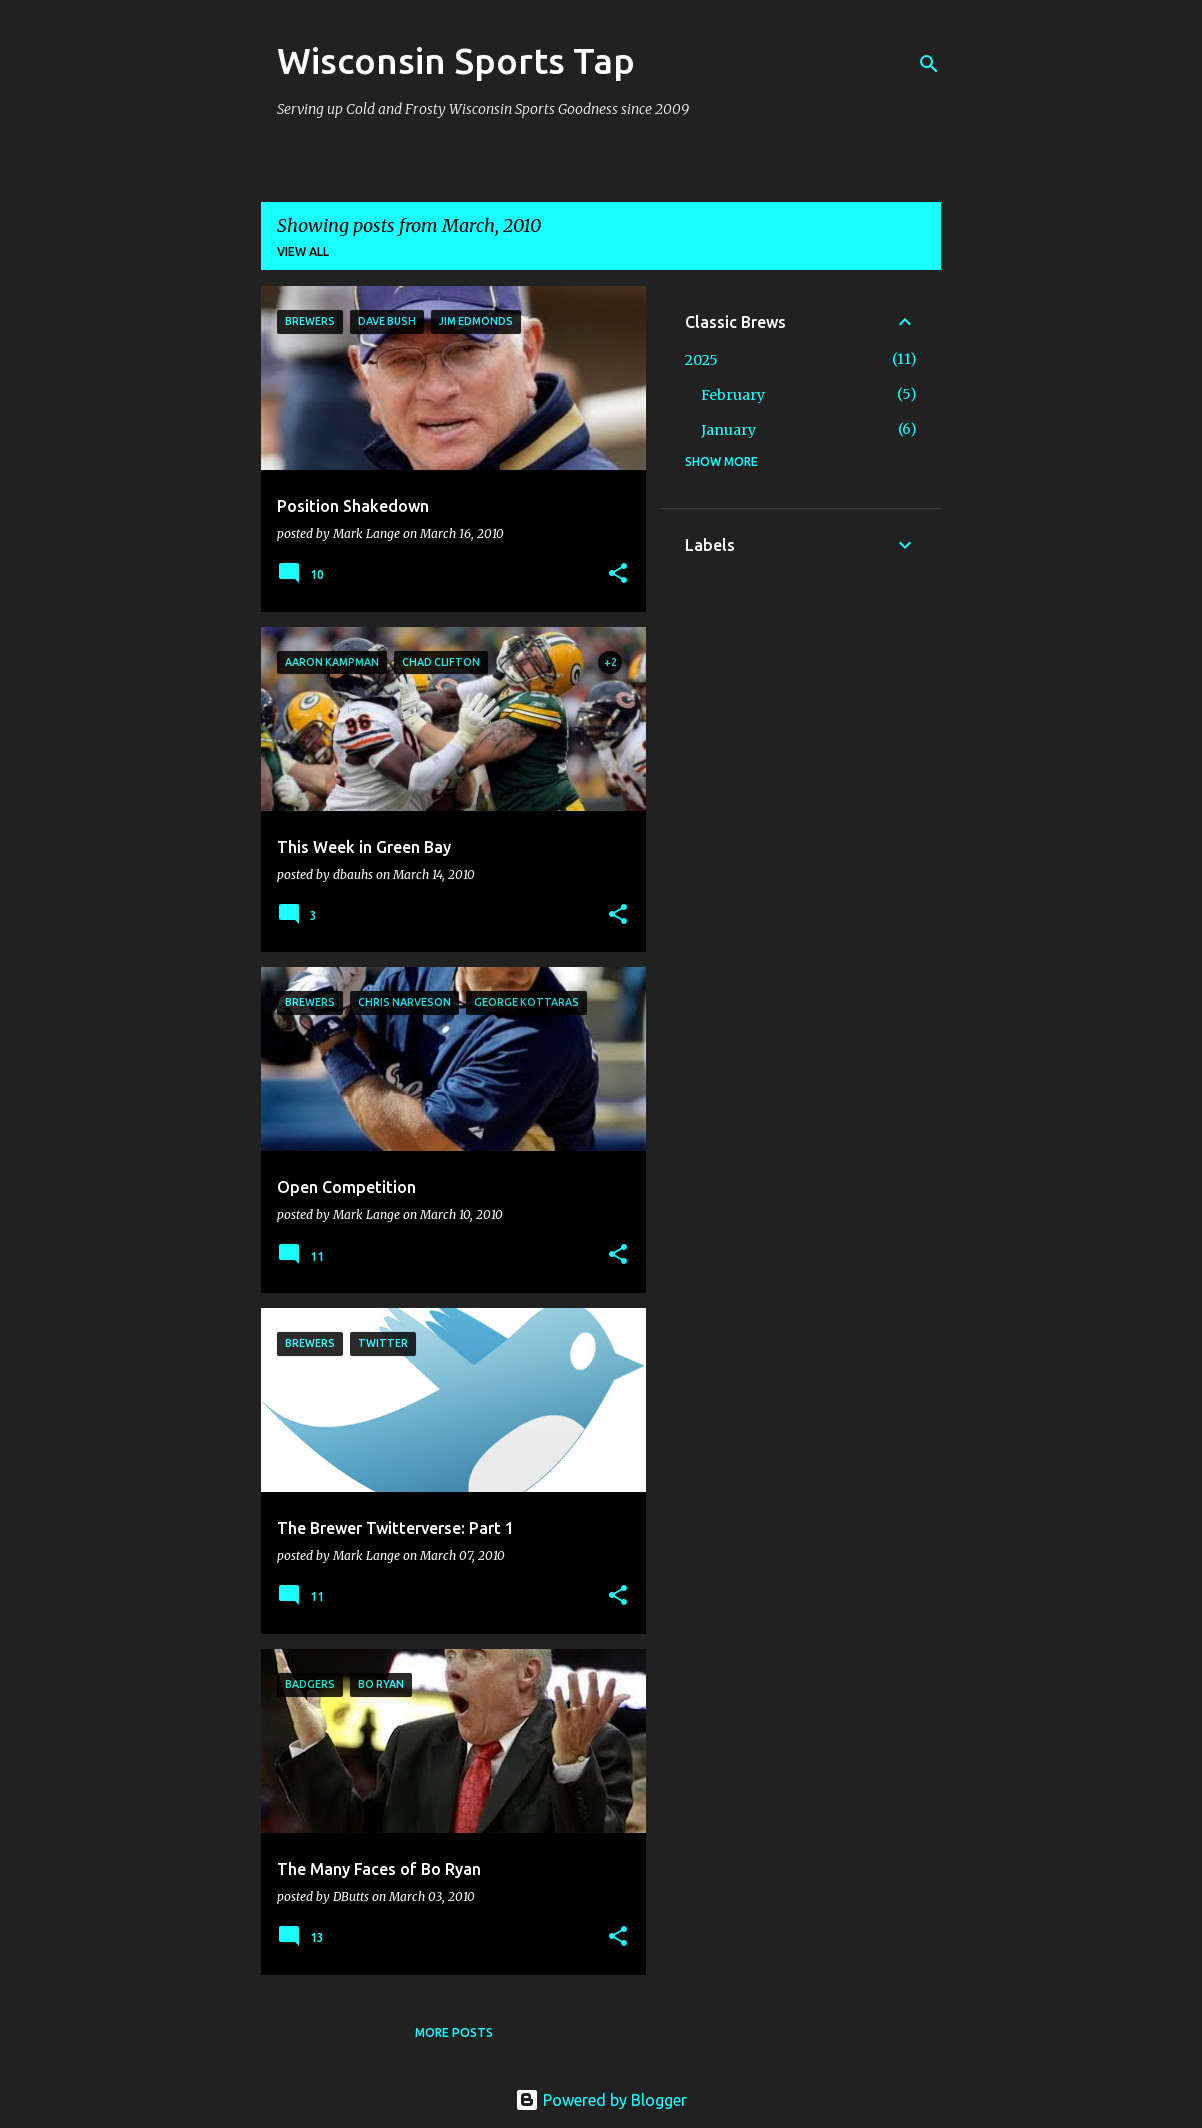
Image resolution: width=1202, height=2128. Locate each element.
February (733, 395)
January (728, 430)
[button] (618, 574)
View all (303, 251)
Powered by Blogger (601, 2100)
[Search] (929, 64)
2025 (701, 360)
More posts (454, 2032)
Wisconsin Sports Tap (456, 60)
